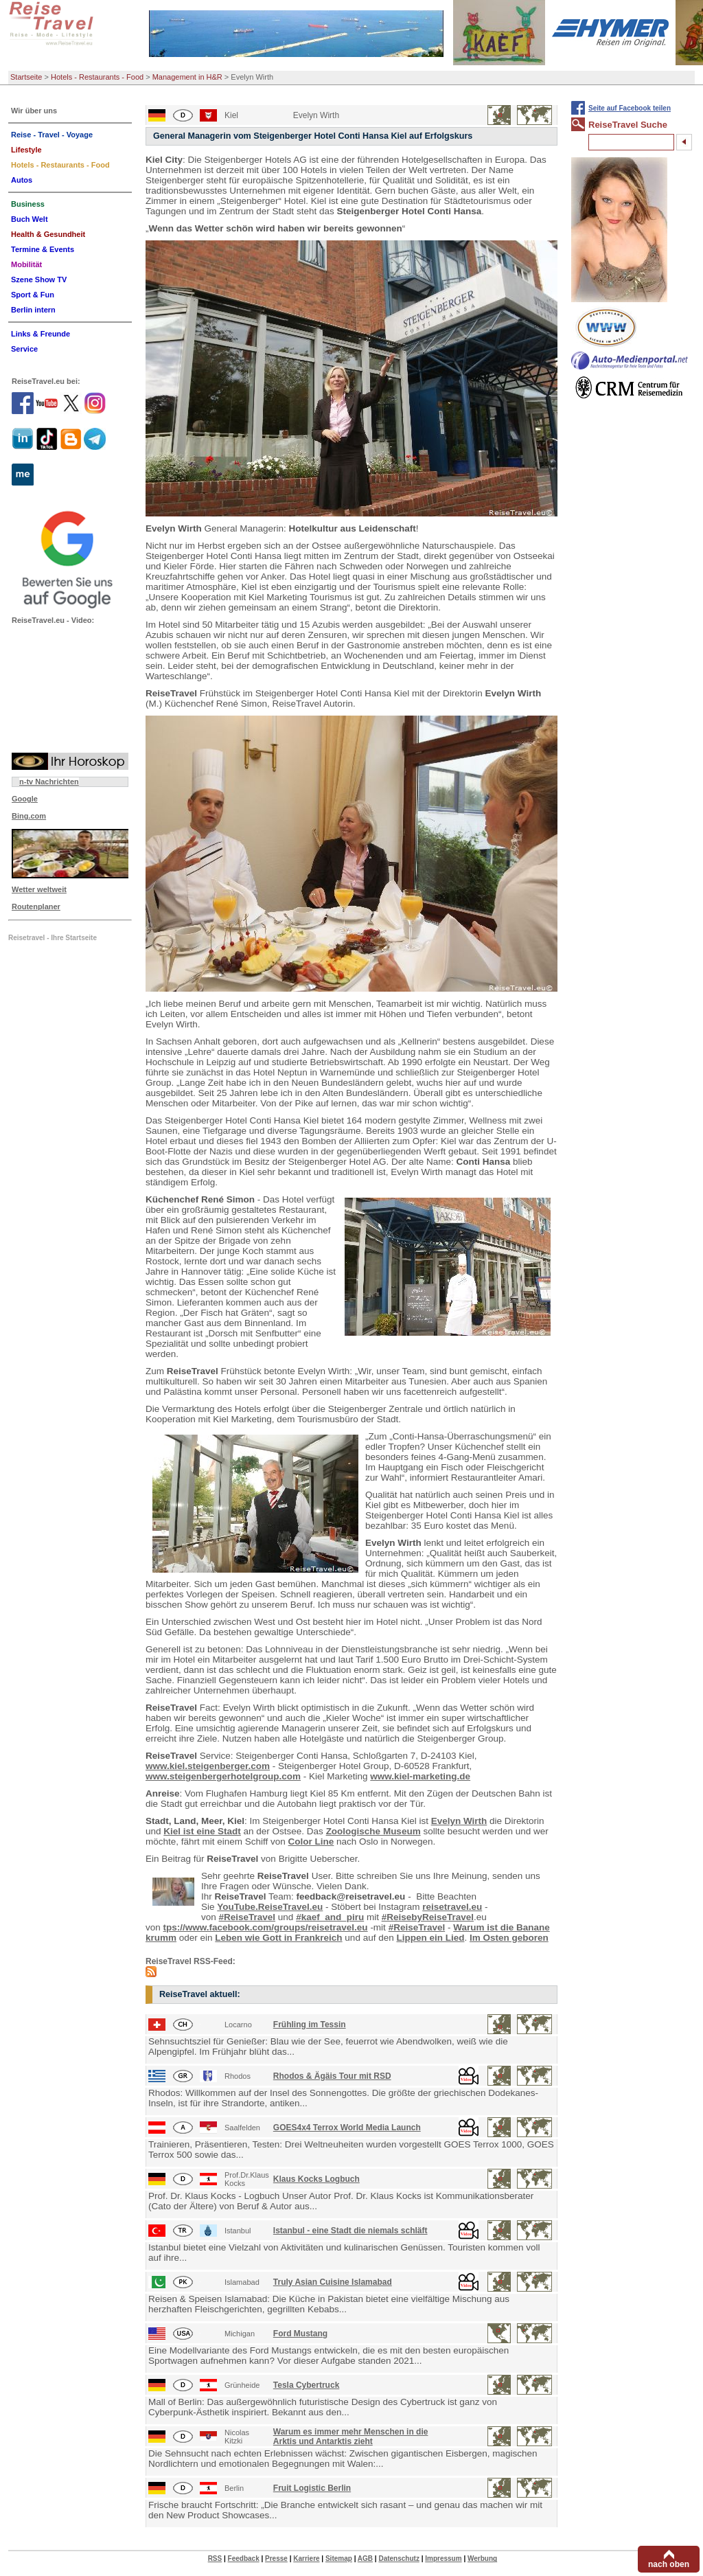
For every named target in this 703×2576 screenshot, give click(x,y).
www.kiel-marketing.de (420, 1776)
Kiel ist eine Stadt (202, 1831)
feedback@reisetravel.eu (351, 1896)
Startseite (26, 77)
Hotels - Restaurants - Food (97, 77)
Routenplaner (36, 906)
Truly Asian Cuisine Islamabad (332, 2282)
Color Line (311, 1841)
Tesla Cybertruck (306, 2385)
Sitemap (338, 2558)
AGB (365, 2558)
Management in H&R (187, 77)
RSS (215, 2558)
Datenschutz (398, 2558)
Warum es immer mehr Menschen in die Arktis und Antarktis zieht (350, 2436)
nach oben (668, 2564)
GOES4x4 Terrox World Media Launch (347, 2127)
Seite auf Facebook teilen (629, 108)
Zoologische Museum (373, 1831)
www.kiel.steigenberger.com (208, 1766)
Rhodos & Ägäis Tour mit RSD (332, 2076)
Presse (276, 2558)
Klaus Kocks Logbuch (316, 2179)
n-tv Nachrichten (49, 781)
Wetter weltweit (39, 889)
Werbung (482, 2558)
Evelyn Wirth (459, 1821)
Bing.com (29, 816)
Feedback (244, 2558)
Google (25, 799)
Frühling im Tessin (309, 2024)
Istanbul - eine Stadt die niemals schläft (350, 2230)
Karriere (306, 2558)
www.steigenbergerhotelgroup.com (223, 1776)
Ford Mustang (300, 2333)
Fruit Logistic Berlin (312, 2488)
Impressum (443, 2558)
